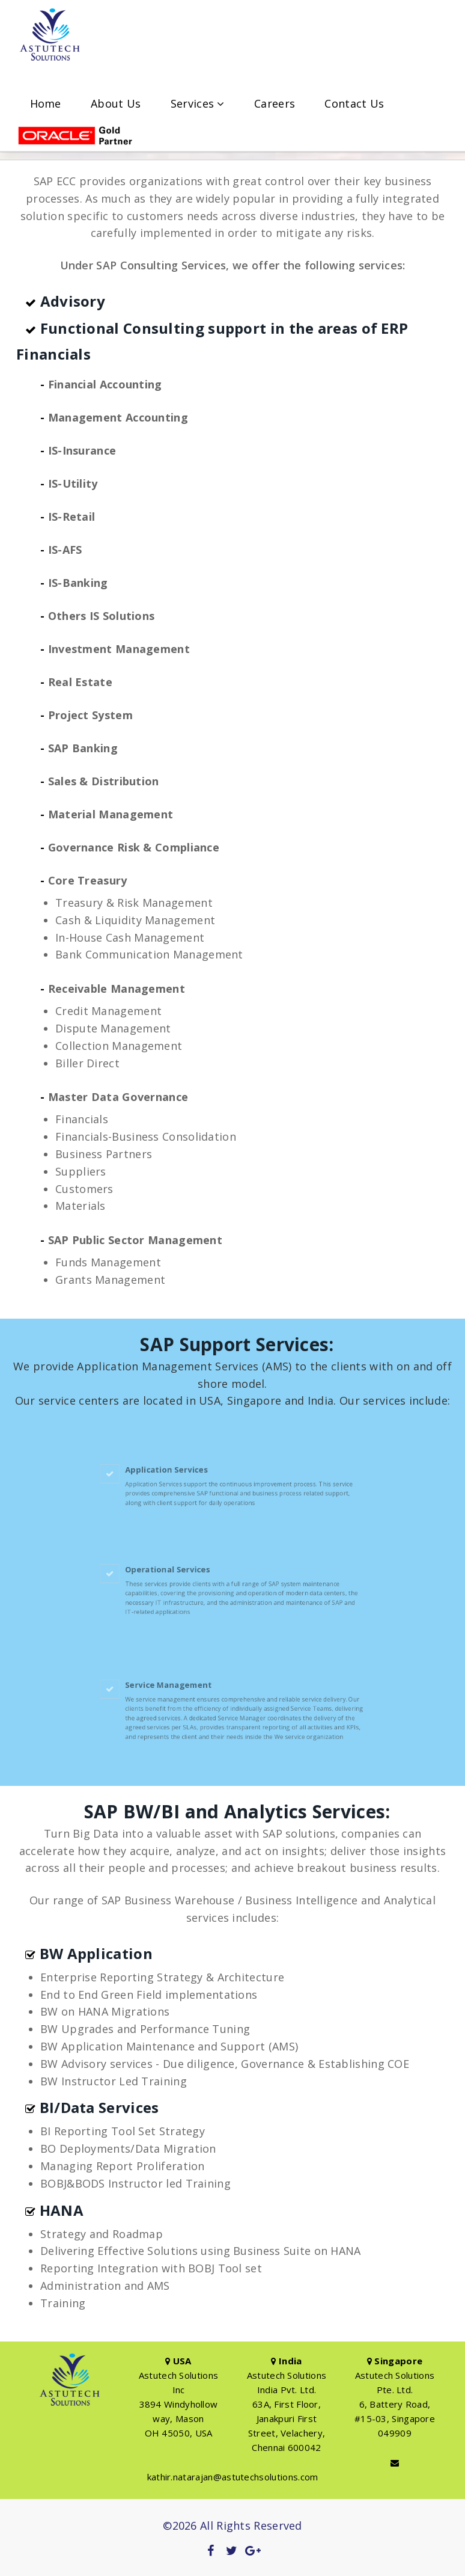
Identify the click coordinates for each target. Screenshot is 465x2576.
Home (45, 104)
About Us (116, 104)
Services (198, 104)
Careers (274, 104)
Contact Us (354, 104)
